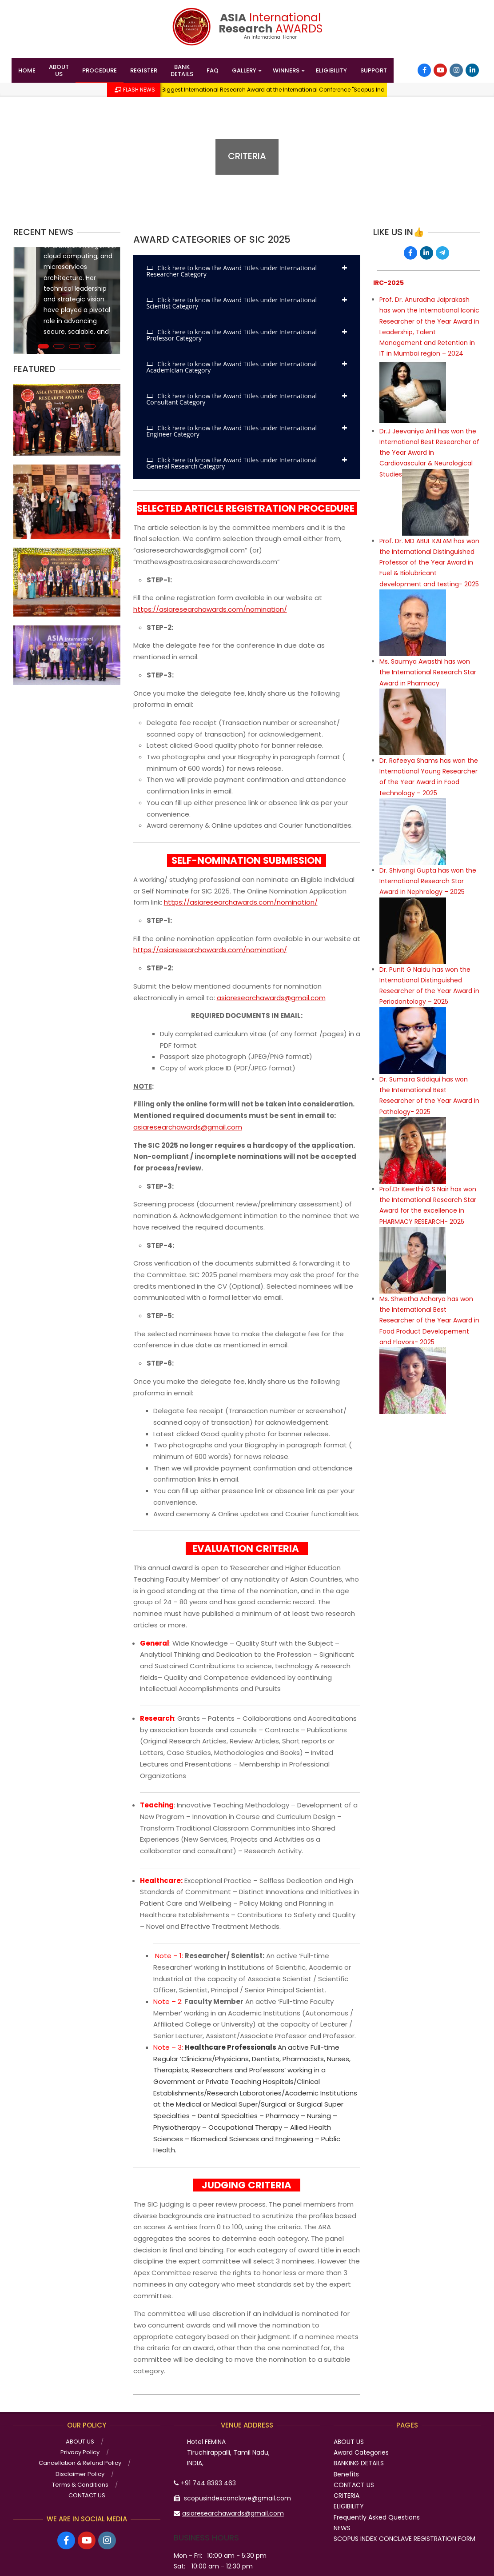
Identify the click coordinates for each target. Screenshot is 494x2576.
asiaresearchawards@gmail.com (271, 997)
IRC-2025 (388, 282)
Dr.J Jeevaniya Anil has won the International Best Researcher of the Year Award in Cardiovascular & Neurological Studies (429, 453)
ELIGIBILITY (349, 2506)
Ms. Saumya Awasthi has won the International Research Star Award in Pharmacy (427, 672)
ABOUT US (349, 2441)
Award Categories (361, 2452)
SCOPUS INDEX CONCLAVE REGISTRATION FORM (404, 2538)
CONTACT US (354, 2484)
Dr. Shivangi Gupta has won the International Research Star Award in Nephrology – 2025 (427, 881)
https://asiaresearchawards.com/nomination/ (210, 609)
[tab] (246, 271)
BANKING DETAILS (359, 2463)
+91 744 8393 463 (208, 2483)
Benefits (346, 2474)
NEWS (342, 2528)
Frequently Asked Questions (377, 2517)
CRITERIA (346, 2495)
